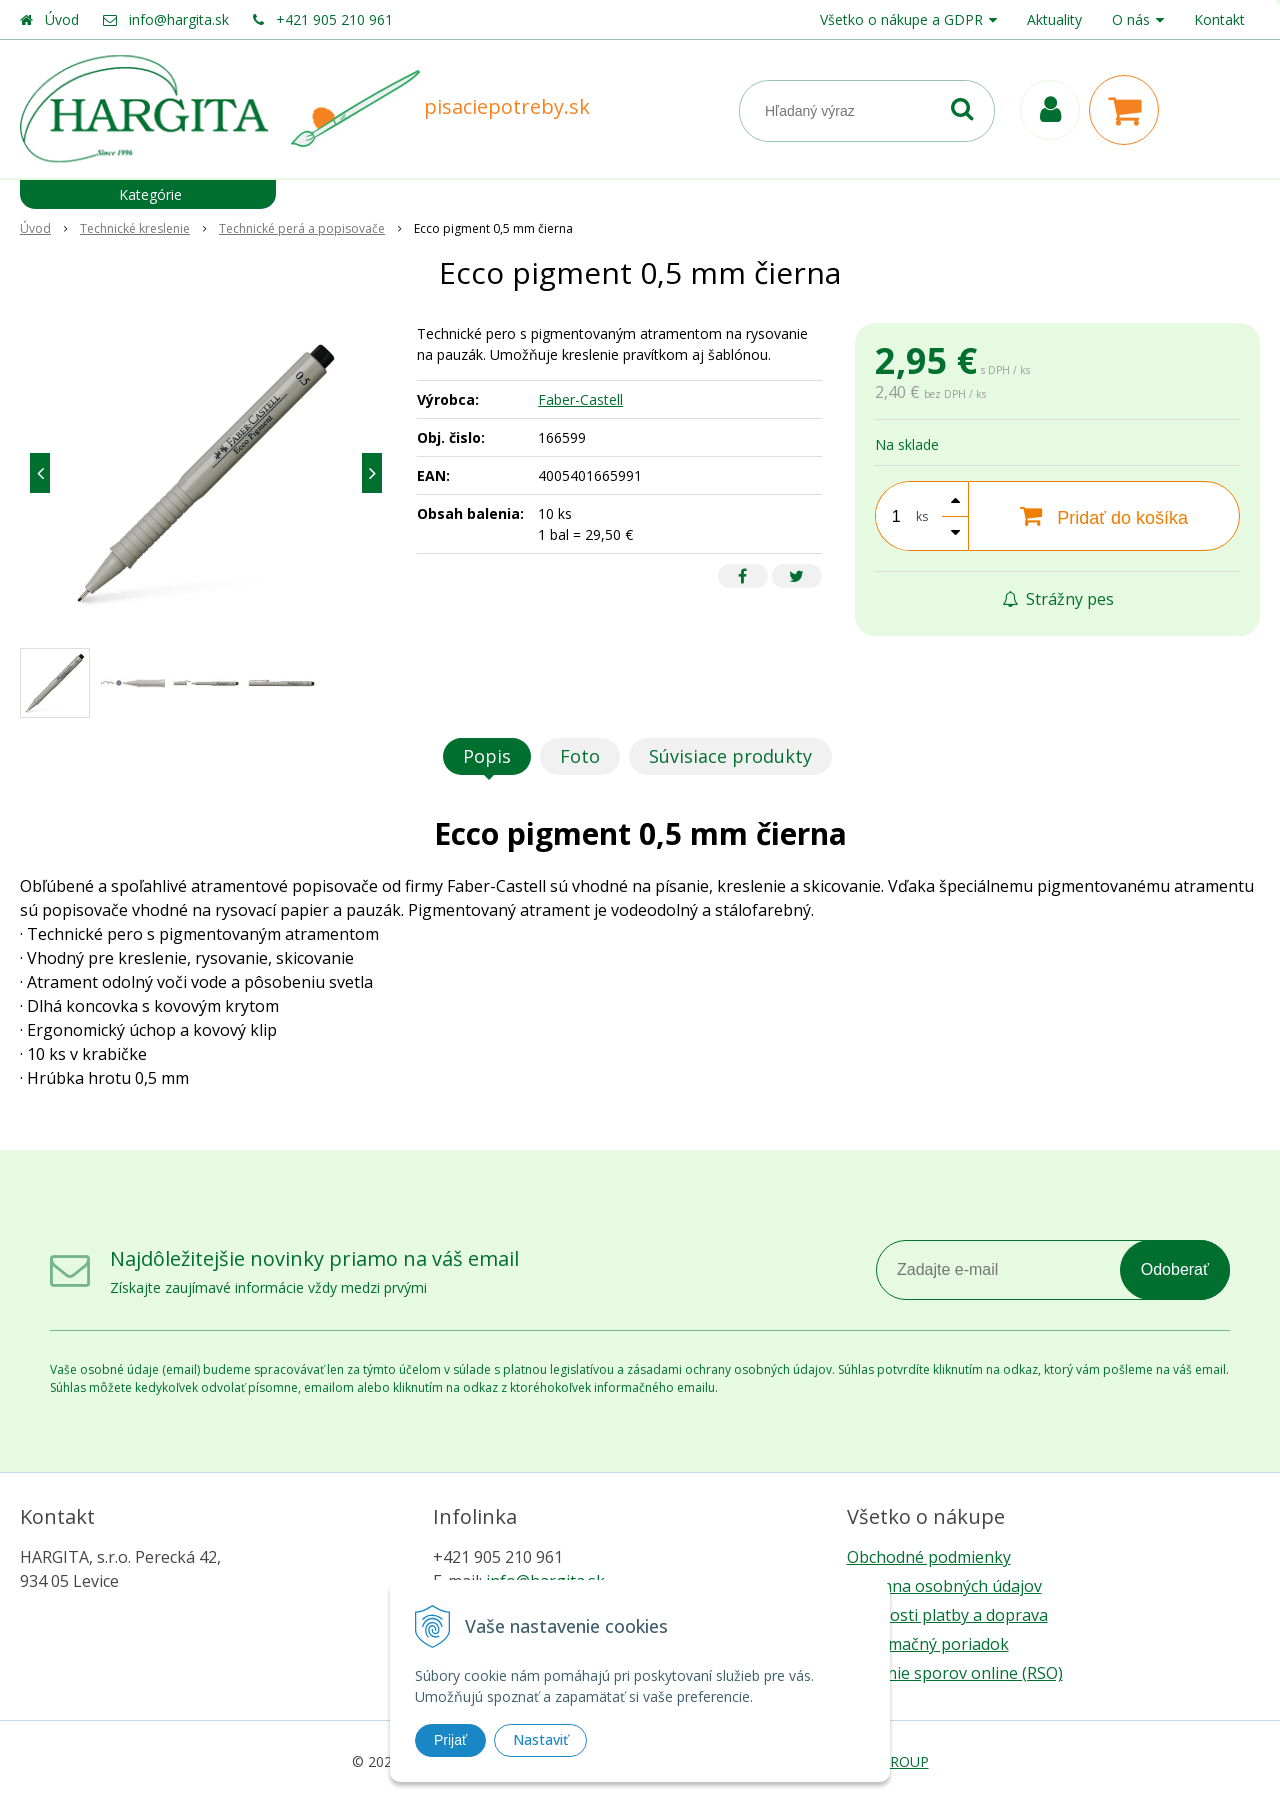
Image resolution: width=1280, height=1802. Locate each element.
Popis (487, 756)
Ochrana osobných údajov (944, 1586)
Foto (580, 756)
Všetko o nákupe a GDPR (901, 19)
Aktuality (1054, 19)
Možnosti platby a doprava (947, 1615)
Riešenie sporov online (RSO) (955, 1673)
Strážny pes (1058, 599)
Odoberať (1175, 1269)
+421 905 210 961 (334, 19)
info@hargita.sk (179, 19)
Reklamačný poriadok (928, 1644)
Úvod (62, 19)
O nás (1131, 19)
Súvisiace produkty (730, 756)
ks (922, 516)
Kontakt (1219, 19)
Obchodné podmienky (929, 1557)
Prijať (450, 1740)
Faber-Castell (580, 399)
